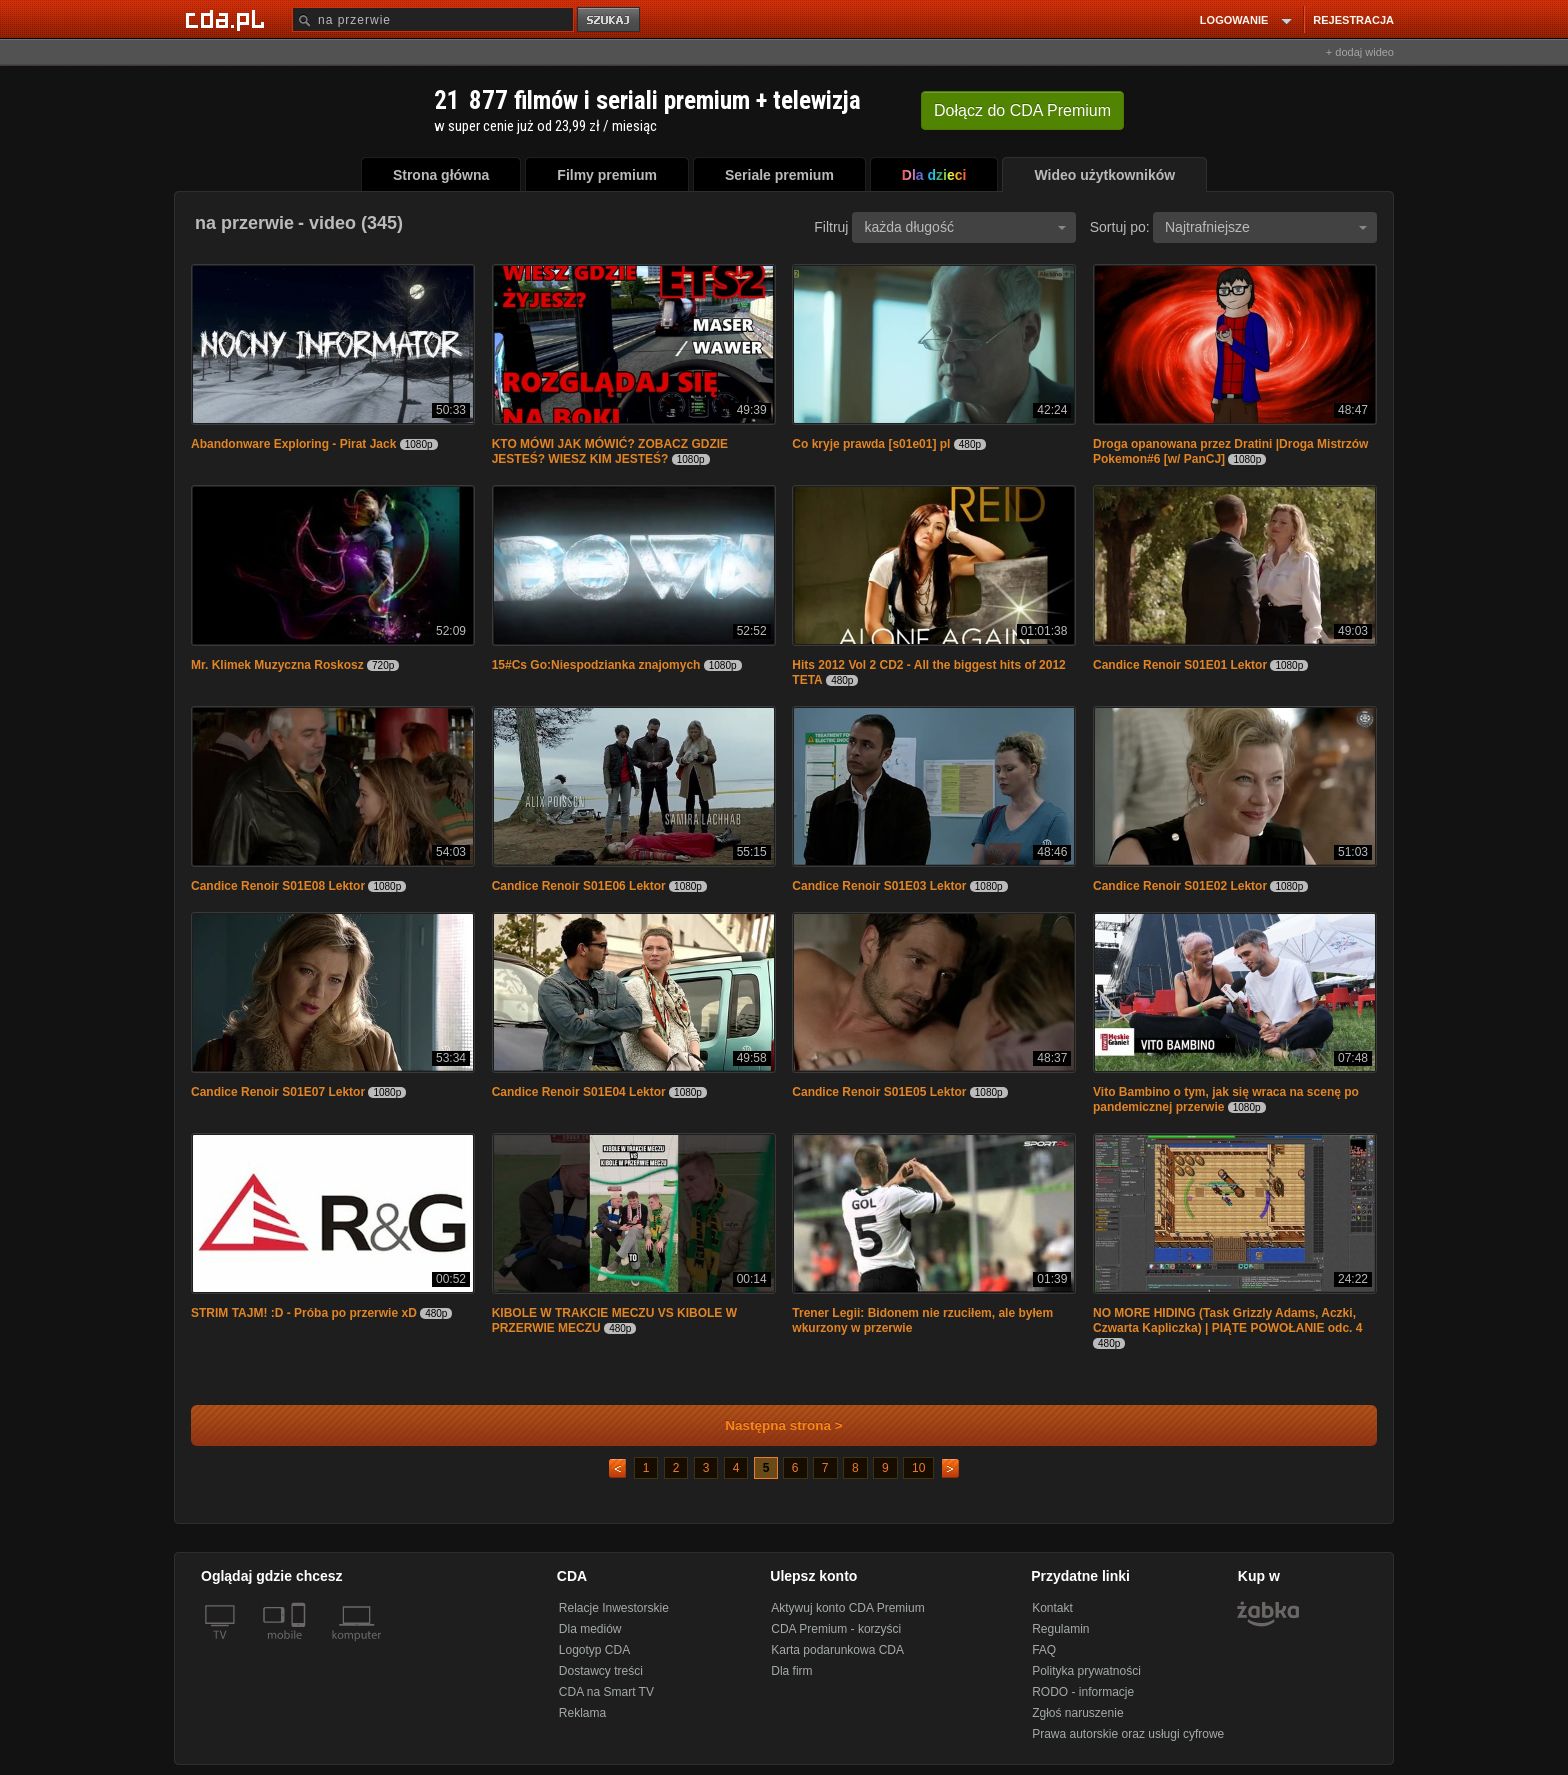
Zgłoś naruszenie (1077, 1713)
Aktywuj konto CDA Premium (847, 1608)
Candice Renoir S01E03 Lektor (879, 886)
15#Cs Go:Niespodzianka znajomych (596, 665)
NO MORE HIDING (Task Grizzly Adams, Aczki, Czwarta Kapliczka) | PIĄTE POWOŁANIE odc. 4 (1227, 1320)
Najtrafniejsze (1266, 227)
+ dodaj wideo (1360, 52)
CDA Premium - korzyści (836, 1629)
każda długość (965, 227)
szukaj (610, 20)
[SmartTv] (300, 1647)
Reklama (582, 1713)
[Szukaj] (433, 19)
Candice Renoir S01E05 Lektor (879, 1092)
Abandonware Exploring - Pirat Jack (293, 444)
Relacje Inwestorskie (614, 1608)
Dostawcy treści (601, 1671)
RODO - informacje (1083, 1692)
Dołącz (1022, 110)
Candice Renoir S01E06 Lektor (579, 886)
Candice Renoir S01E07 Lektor (278, 1092)
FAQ (1044, 1650)
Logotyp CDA (594, 1650)
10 (918, 1468)
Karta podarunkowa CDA (837, 1650)
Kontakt (1052, 1608)
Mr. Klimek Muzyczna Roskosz (277, 665)
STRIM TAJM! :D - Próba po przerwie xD (304, 1313)
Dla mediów (590, 1629)
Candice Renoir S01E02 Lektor (1180, 886)
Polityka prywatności (1086, 1671)
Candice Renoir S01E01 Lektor (1180, 665)
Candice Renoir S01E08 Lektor (278, 886)
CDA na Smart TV (606, 1692)
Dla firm (791, 1671)
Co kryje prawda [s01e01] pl (871, 444)
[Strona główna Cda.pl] (228, 19)
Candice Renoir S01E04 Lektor (579, 1092)
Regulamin (1060, 1629)
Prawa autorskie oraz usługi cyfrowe (1128, 1734)
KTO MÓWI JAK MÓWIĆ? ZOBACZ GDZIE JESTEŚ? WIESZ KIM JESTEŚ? (610, 451)
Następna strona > (770, 1425)
